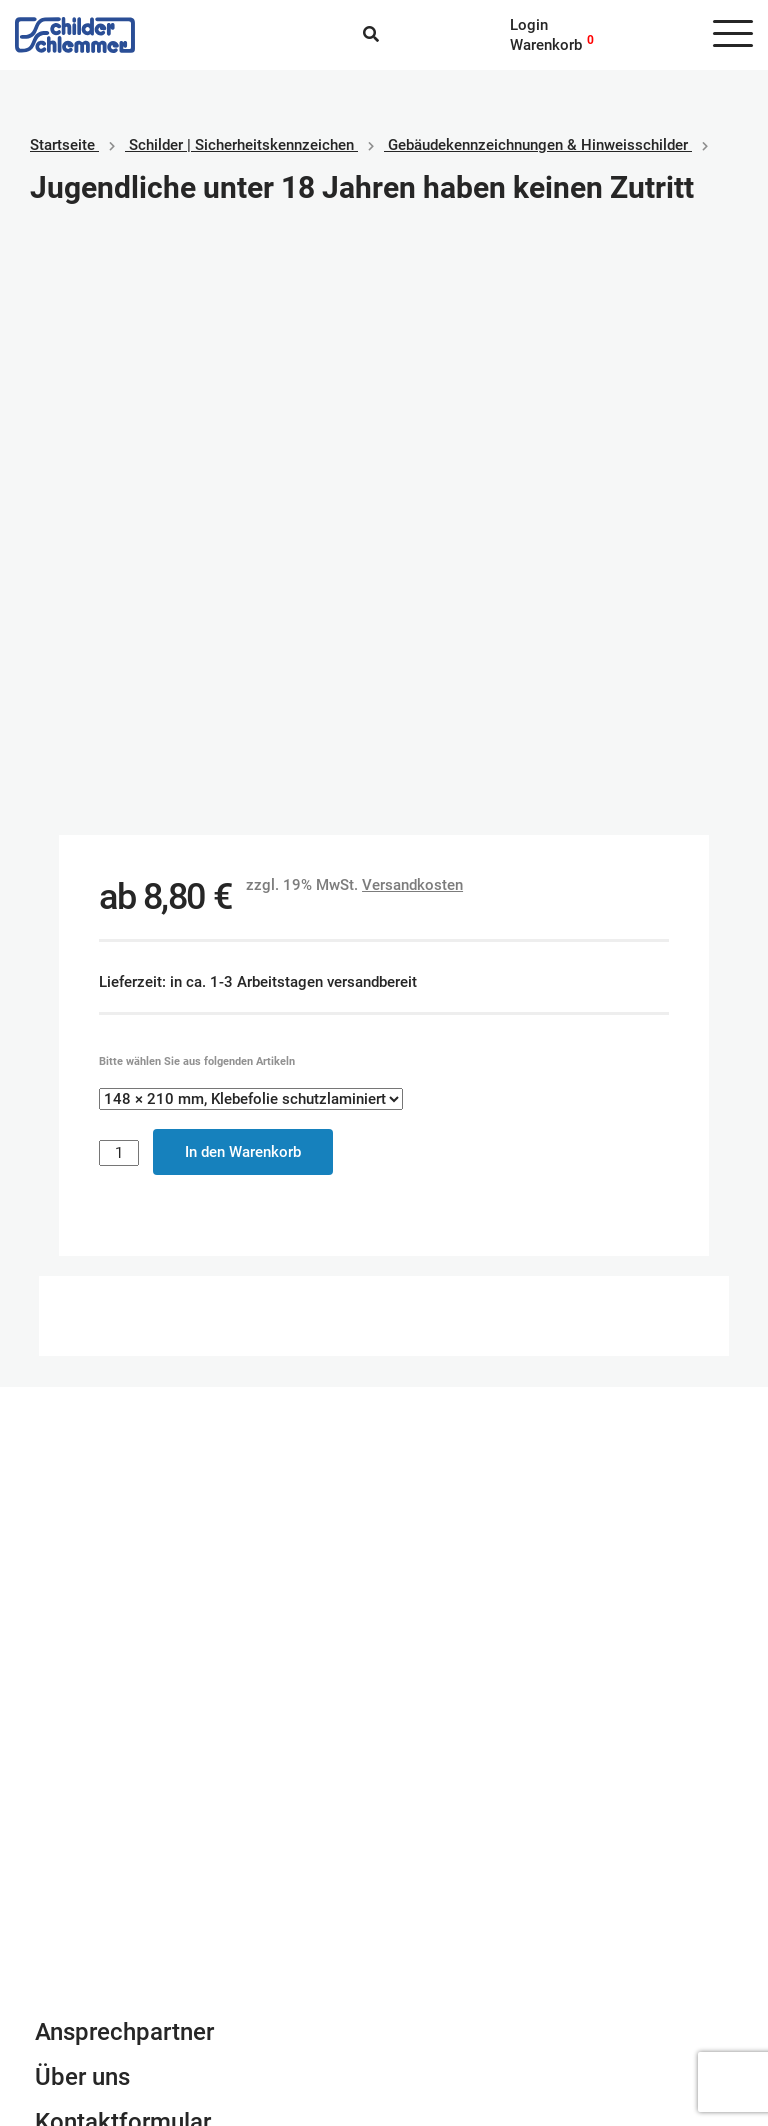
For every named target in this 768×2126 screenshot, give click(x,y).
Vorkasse (431, 1985)
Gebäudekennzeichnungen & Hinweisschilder (538, 145)
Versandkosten (412, 306)
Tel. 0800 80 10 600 (104, 1648)
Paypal (421, 1925)
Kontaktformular (123, 1543)
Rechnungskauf (450, 2005)
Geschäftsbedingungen (112, 1925)
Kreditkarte (435, 1965)
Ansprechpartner (124, 1453)
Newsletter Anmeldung (157, 1588)
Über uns (82, 1498)
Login (529, 25)
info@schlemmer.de (101, 1628)
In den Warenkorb (243, 573)
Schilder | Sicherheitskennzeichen (241, 145)
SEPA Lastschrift (455, 1945)
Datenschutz (77, 1965)
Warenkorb (546, 45)
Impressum (72, 1945)
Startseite (62, 145)
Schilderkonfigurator (384, 1221)
